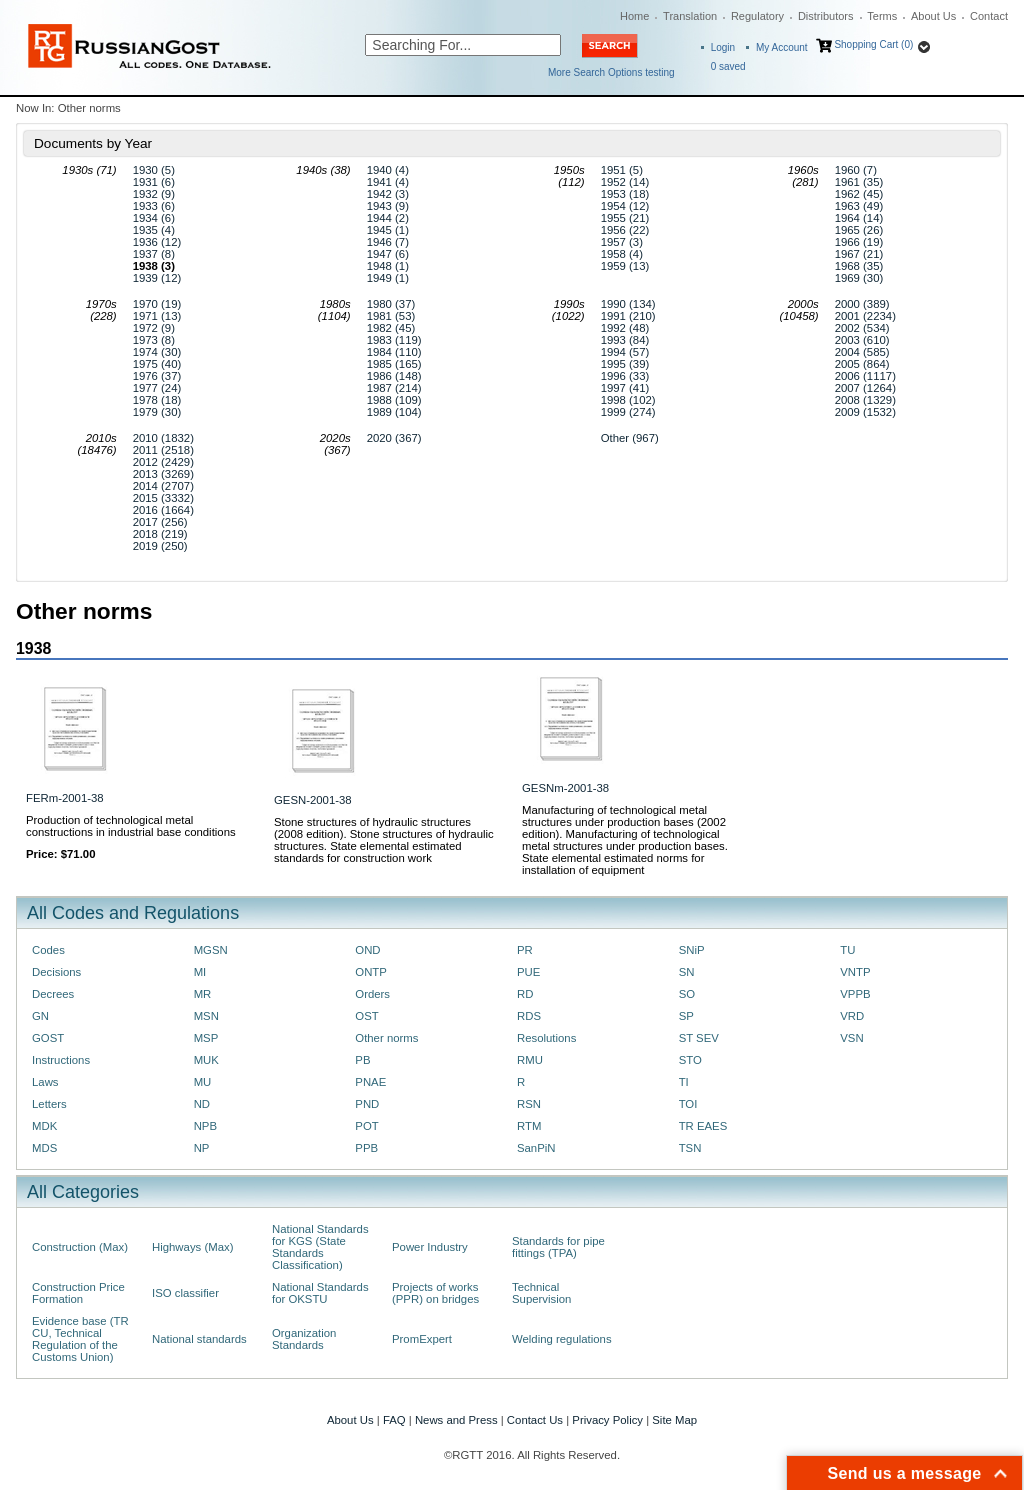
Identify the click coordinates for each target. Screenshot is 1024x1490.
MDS (44, 1148)
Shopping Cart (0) (873, 44)
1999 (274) (628, 412)
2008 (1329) (865, 400)
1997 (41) (625, 388)
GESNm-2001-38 (565, 788)
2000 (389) (862, 304)
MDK (44, 1126)
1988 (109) (394, 400)
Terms (882, 16)
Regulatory (757, 16)
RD (525, 994)
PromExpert (422, 1339)
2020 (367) (394, 438)
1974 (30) (157, 352)
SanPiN (536, 1148)
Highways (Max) (192, 1247)
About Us (933, 16)
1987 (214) (394, 388)
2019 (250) (160, 546)
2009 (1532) (865, 412)
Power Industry (430, 1247)
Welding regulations (562, 1339)
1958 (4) (622, 254)
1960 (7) (856, 170)
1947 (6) (388, 254)
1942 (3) (388, 194)
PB (362, 1060)
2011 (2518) (163, 450)
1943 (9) (388, 206)
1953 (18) (625, 194)
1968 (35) (859, 266)
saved (728, 66)
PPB (366, 1148)
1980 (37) (391, 304)
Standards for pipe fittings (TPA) (558, 1247)
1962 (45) (859, 194)
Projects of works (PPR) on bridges (435, 1293)
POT (366, 1126)
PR (525, 950)
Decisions (56, 972)
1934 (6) (154, 218)
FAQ (394, 1420)
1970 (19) (157, 304)
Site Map (674, 1420)
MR (203, 994)
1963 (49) (859, 206)
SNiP (692, 950)
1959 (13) (625, 266)
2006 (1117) (865, 376)
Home (634, 16)
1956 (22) (625, 230)
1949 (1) (388, 278)
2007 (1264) (865, 388)
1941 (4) (388, 182)
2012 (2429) (163, 462)
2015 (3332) (163, 498)
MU (203, 1082)
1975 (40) (157, 364)
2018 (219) (160, 534)
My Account (782, 47)
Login (723, 47)
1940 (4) (388, 170)
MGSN (211, 950)
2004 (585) (862, 352)
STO (690, 1060)
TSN (690, 1148)
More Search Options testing (611, 72)
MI (200, 972)
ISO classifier (185, 1293)
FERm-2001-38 (65, 798)
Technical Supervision (541, 1293)
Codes (48, 950)
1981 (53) (391, 316)
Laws (45, 1082)
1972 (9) (154, 328)
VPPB (855, 994)
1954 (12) (625, 206)
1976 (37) (157, 376)
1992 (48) (625, 328)
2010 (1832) (163, 438)
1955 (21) (625, 218)
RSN (529, 1104)
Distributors (826, 16)
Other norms (386, 1038)
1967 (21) (859, 254)
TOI (688, 1104)
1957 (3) (622, 242)
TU (847, 950)
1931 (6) (154, 182)
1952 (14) (625, 182)
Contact (989, 16)
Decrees (53, 994)
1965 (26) (859, 230)
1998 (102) (628, 400)
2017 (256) (160, 522)
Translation (690, 16)
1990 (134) (628, 304)
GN (40, 1016)
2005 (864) (862, 364)
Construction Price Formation (78, 1293)
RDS (529, 1016)
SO (687, 994)
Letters (49, 1104)
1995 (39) (625, 364)
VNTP (855, 972)
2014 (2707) (163, 486)
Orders (372, 994)
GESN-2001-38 (313, 800)
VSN (851, 1038)
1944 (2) (388, 218)
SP (686, 1016)
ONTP (371, 972)
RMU (530, 1060)
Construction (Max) (80, 1247)
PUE (528, 972)
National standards (199, 1339)
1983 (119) (394, 340)
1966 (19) (859, 242)
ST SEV (699, 1038)
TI (684, 1082)
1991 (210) (628, 316)
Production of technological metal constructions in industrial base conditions (131, 826)
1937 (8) (154, 254)
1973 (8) (154, 340)
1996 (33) (625, 376)
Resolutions (546, 1038)
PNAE (370, 1082)
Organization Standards (304, 1339)
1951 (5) (622, 170)
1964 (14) (859, 218)
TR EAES (703, 1126)
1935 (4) (154, 230)
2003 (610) (862, 340)
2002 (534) (862, 328)
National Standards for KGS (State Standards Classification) (320, 1247)
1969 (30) (859, 278)
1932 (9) (154, 194)
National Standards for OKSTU (320, 1293)
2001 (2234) (865, 316)
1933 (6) (154, 206)
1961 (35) (859, 182)
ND (202, 1104)
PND (367, 1104)
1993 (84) (625, 340)
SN (687, 972)
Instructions (61, 1060)
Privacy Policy (607, 1420)
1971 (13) (157, 316)
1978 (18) (157, 400)
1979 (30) (157, 412)
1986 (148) (394, 376)
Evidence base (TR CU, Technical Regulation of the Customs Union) (80, 1339)
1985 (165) (394, 364)
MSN (206, 1016)
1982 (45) (391, 328)
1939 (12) (157, 278)
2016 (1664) (163, 510)
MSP (206, 1038)
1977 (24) (157, 388)
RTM (529, 1126)
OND (367, 950)
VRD (852, 1016)
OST (366, 1016)
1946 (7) (388, 242)
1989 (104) (394, 412)
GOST (48, 1038)
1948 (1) (388, 266)
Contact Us (535, 1420)
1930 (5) (154, 170)
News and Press (456, 1420)
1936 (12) (157, 242)
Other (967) (630, 438)
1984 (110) (394, 352)
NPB (205, 1126)
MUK (206, 1060)
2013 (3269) (163, 474)
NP (202, 1148)
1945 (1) (388, 230)
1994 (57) (625, 352)
